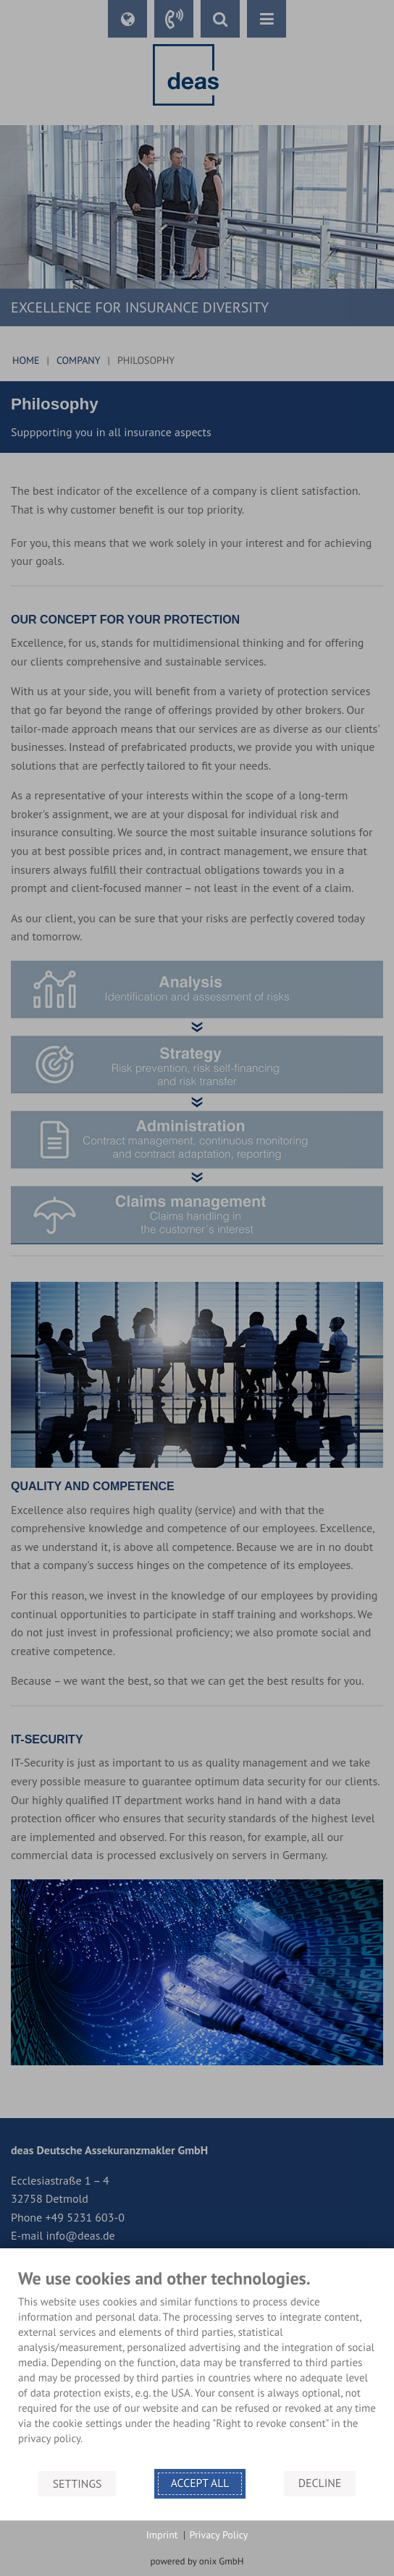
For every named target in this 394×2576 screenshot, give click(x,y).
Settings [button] (77, 2483)
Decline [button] (320, 2483)
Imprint (162, 2534)
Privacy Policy (219, 2534)
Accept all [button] (200, 2483)
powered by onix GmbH (197, 2561)
